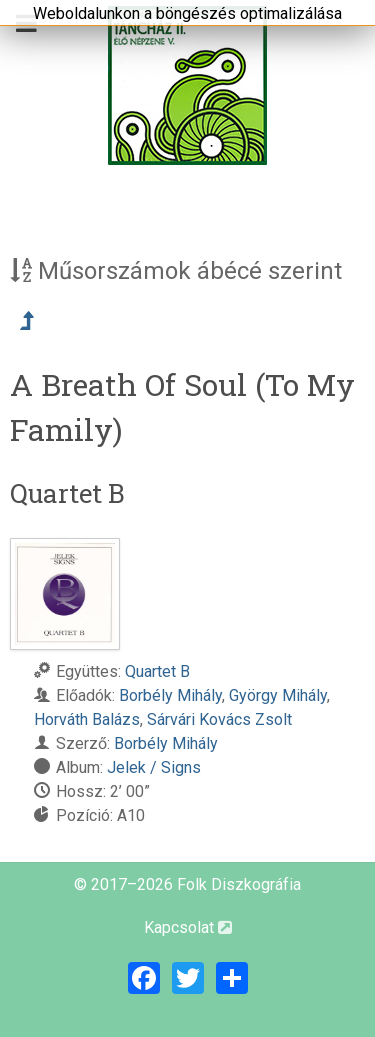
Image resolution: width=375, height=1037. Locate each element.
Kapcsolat (188, 927)
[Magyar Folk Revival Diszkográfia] (187, 85)
